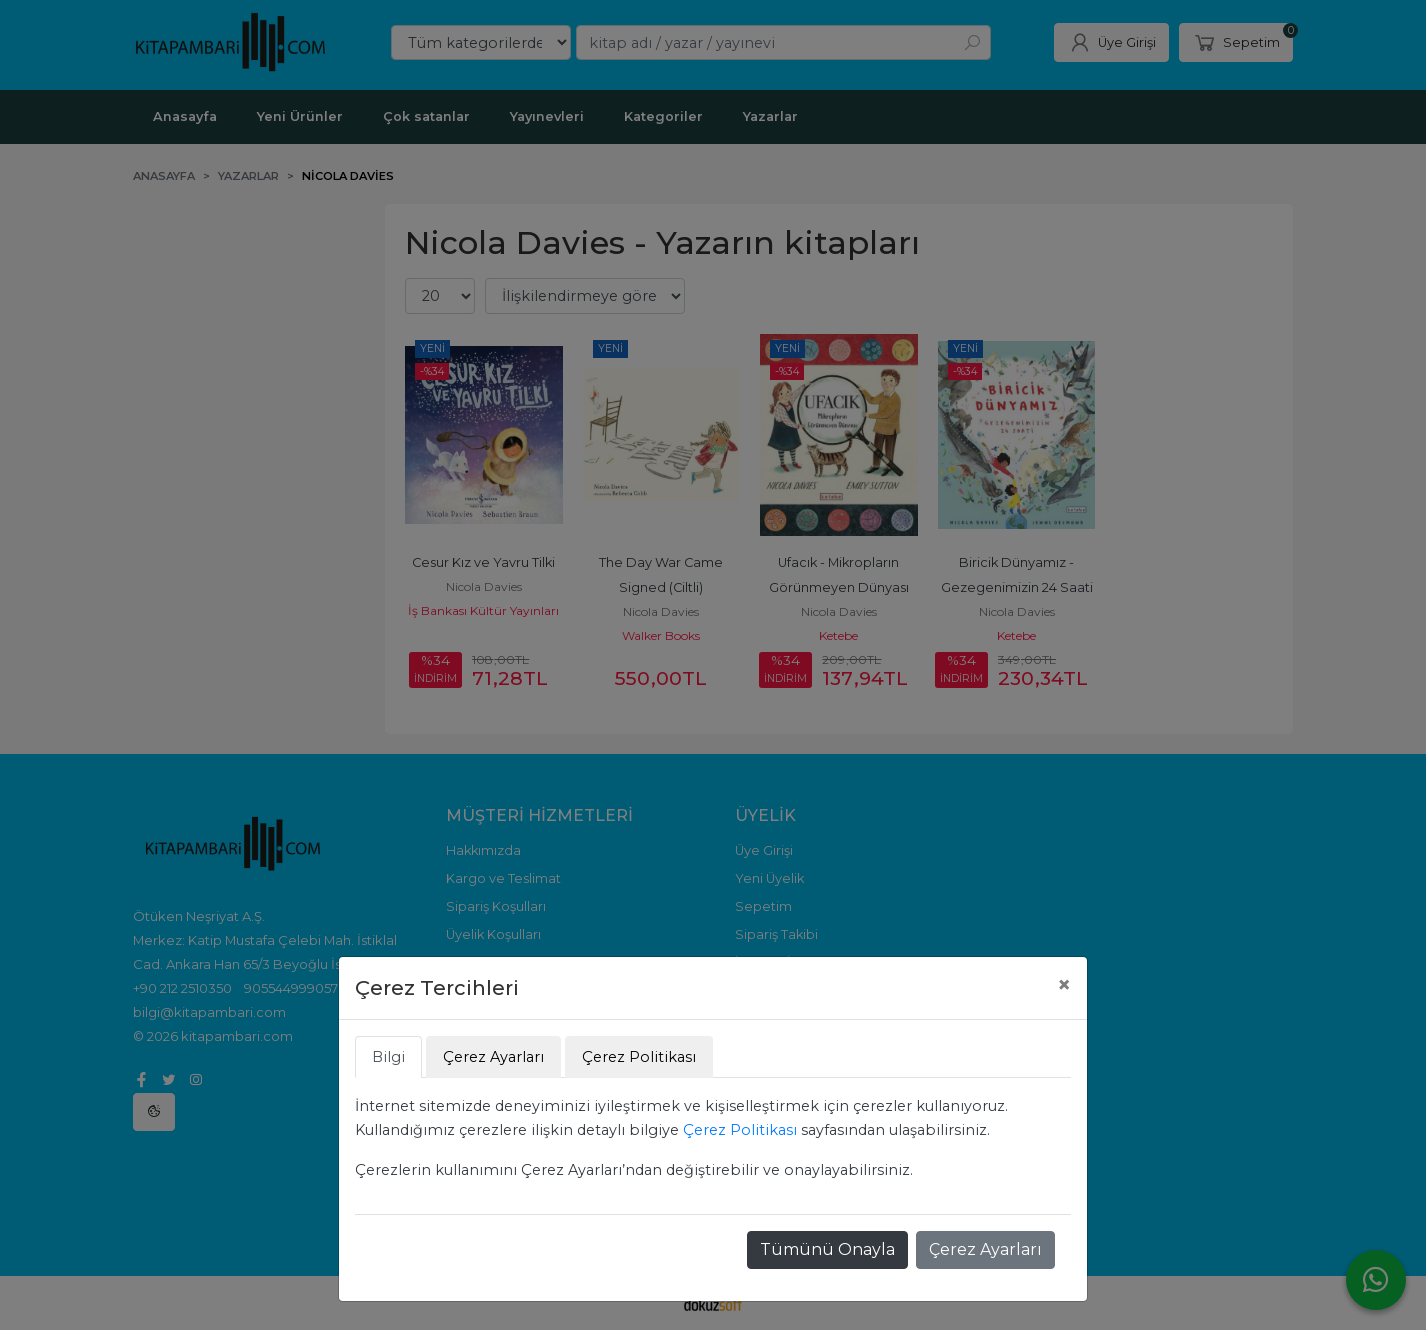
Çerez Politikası (740, 1130)
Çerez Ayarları (985, 1249)
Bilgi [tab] (388, 1057)
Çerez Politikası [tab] (639, 1057)
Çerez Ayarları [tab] (493, 1057)
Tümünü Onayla (827, 1249)
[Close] (1064, 985)
